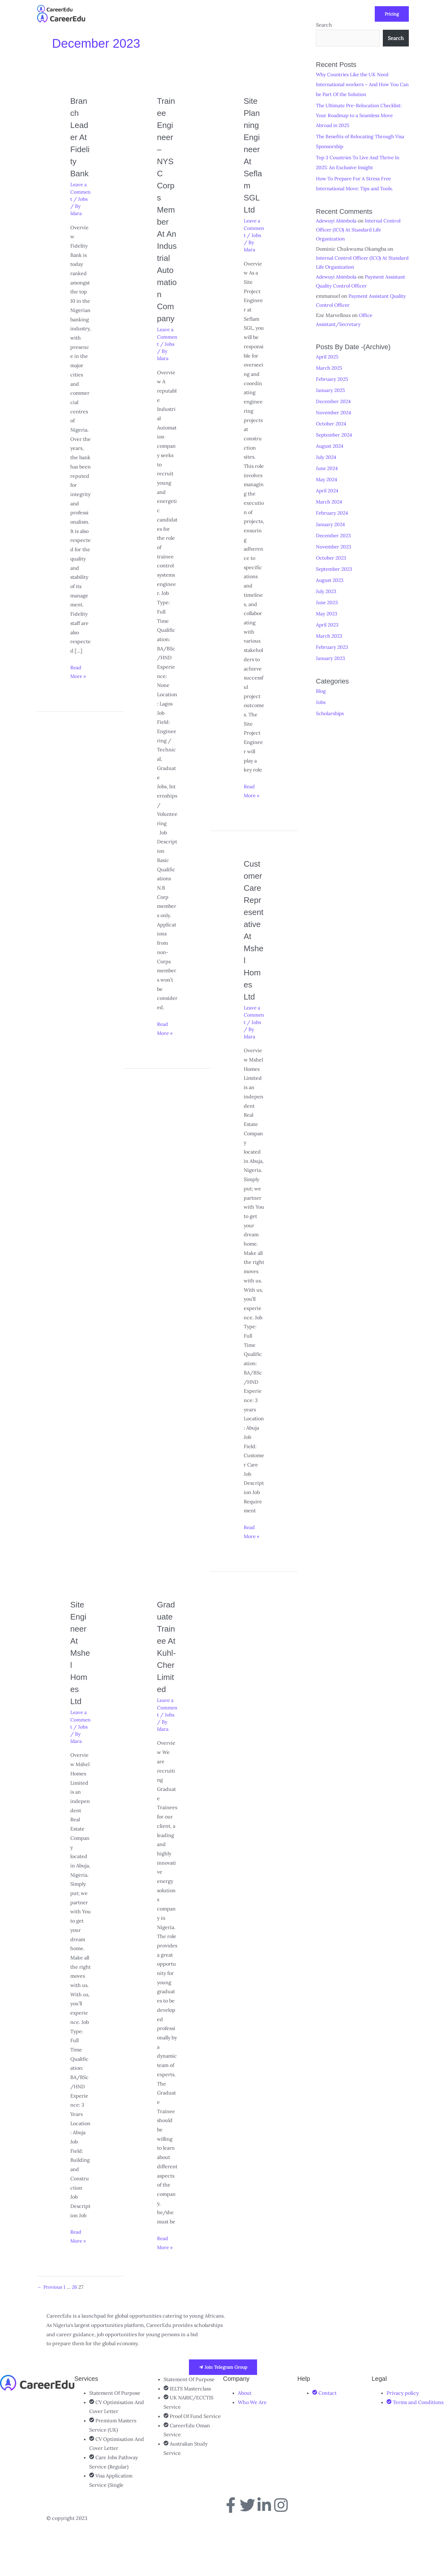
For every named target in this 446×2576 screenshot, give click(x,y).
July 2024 (326, 456)
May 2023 (327, 612)
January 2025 (331, 389)
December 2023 (334, 534)
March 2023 (330, 634)
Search (396, 38)
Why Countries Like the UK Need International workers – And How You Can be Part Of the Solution (359, 84)
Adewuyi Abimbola (337, 220)
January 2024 (331, 523)
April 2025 (328, 356)
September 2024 (335, 434)
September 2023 (335, 568)
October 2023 (332, 556)
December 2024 (334, 400)
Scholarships (330, 712)
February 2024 (332, 512)
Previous (50, 2336)
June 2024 (327, 467)
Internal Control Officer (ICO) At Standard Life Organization (360, 229)
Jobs (86, 223)
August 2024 (330, 445)
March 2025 (330, 367)
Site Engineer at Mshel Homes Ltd (80, 1665)
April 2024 (328, 489)
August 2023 (330, 579)
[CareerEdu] (54, 8)
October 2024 (332, 423)
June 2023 (327, 601)
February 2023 (332, 646)
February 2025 (332, 378)
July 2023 (326, 590)
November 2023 (334, 545)
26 (76, 2336)
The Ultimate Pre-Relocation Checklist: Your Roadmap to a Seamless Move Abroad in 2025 (361, 115)
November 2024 (334, 411)
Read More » (78, 695)
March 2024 (330, 501)
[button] (191, 14)
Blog (321, 690)
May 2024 (327, 478)
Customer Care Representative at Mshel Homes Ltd (254, 936)
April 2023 (328, 623)
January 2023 (331, 657)
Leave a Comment (79, 215)
